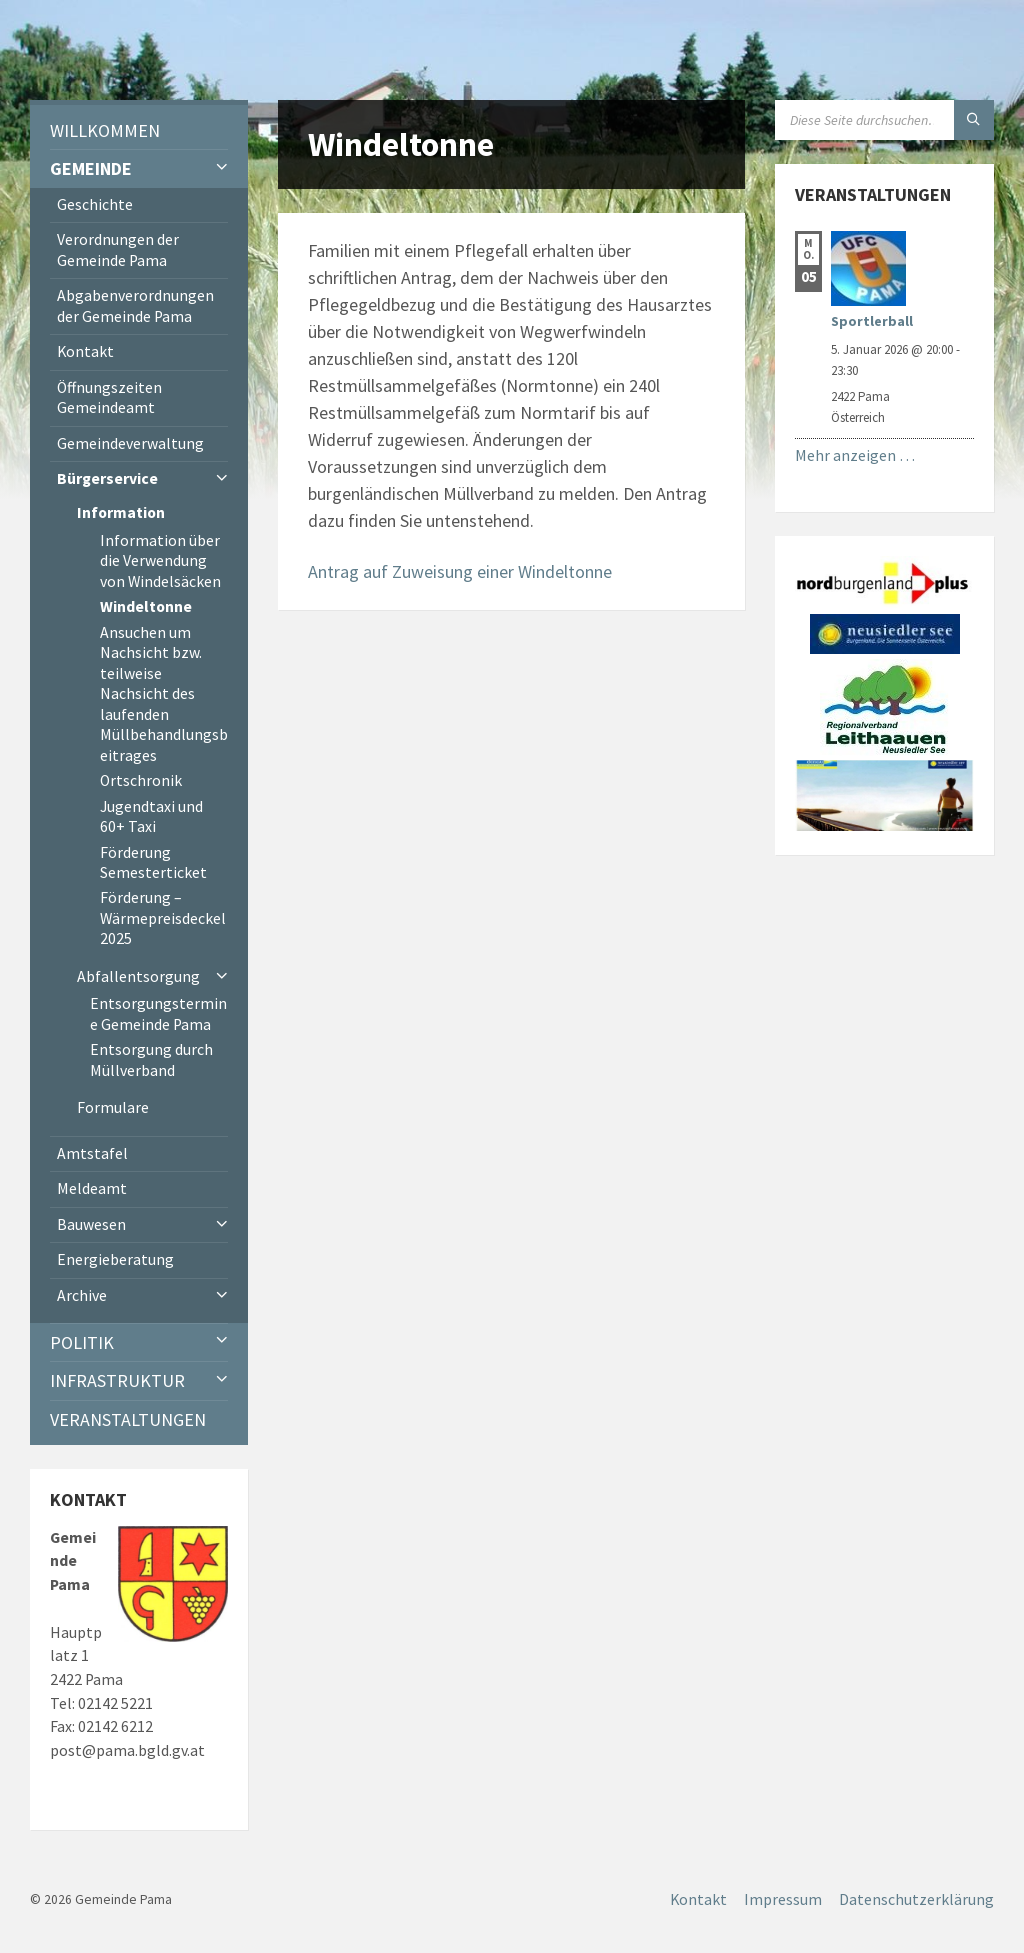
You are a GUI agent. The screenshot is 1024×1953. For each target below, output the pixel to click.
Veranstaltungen (128, 1419)
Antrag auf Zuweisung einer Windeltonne (460, 571)
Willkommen (105, 130)
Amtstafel (92, 1153)
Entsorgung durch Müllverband (151, 1059)
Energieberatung (115, 1259)
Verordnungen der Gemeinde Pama (118, 249)
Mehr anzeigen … (855, 455)
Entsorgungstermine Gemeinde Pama (158, 1013)
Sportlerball (872, 321)
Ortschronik (141, 780)
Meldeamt (92, 1188)
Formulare (113, 1107)
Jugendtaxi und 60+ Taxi (151, 816)
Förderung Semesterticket (153, 862)
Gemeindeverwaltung (130, 443)
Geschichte (95, 204)
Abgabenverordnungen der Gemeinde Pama (135, 305)
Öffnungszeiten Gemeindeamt (109, 397)
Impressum (783, 1899)
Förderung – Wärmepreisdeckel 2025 (163, 918)
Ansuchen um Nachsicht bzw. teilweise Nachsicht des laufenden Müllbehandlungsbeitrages (164, 694)
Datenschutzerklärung (916, 1899)
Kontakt (85, 351)
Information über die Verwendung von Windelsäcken (160, 561)
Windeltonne (146, 606)
